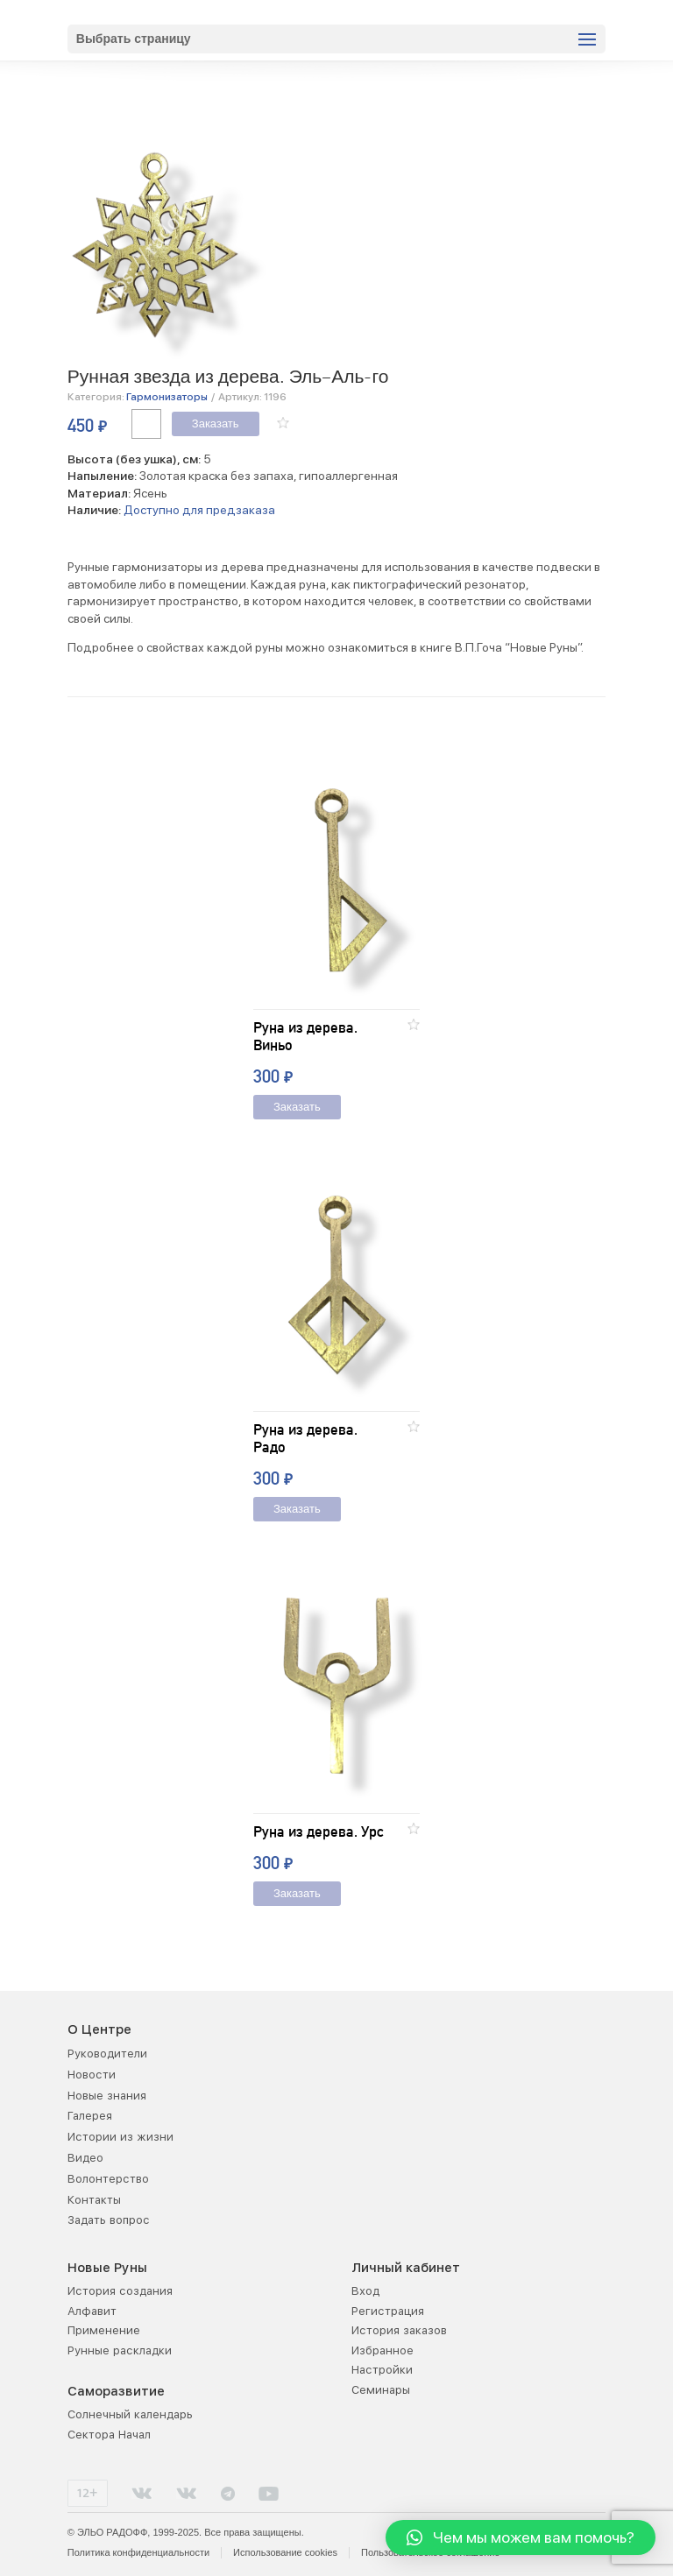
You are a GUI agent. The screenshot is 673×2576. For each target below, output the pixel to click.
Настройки (382, 2369)
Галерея (89, 2115)
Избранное (382, 2350)
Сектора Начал (109, 2434)
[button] (283, 422)
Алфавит (92, 2311)
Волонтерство (108, 2178)
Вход (365, 2290)
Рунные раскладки (119, 2350)
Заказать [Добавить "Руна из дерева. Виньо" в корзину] (297, 1107)
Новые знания (106, 2095)
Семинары (380, 2389)
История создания (120, 2290)
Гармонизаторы (167, 397)
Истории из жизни (120, 2136)
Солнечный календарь (130, 2414)
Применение (103, 2330)
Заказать (215, 424)
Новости (91, 2074)
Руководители (107, 2053)
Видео (85, 2157)
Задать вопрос (108, 2220)
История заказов (399, 2330)
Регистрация (387, 2311)
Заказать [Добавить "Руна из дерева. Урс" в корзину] (297, 1894)
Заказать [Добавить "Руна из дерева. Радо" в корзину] (297, 1509)
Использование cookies (285, 2552)
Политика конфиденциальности (138, 2552)
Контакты (94, 2199)
